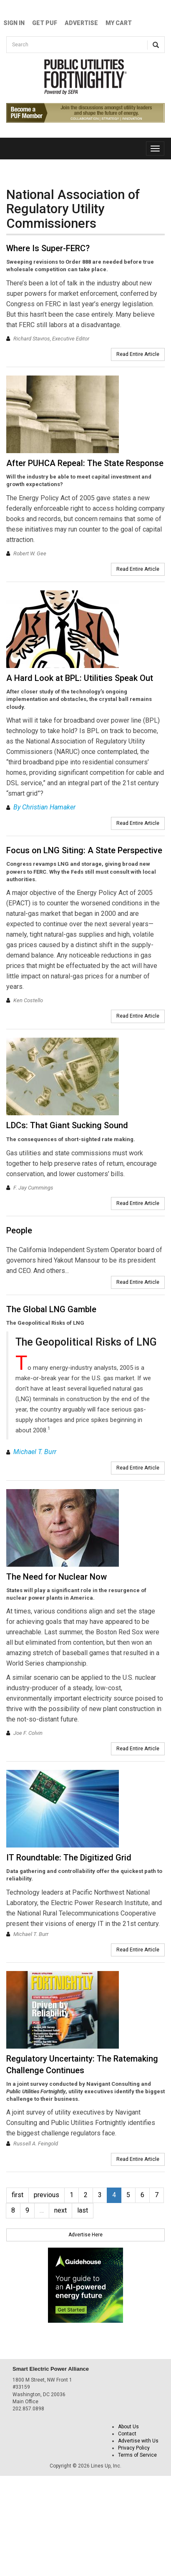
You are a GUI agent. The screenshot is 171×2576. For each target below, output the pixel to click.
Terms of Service (137, 2455)
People (19, 1230)
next (60, 2210)
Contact (127, 2434)
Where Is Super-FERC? (48, 248)
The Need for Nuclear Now (56, 1577)
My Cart (119, 23)
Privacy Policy (134, 2448)
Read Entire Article (137, 354)
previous (46, 2195)
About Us (128, 2427)
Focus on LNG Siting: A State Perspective (84, 850)
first (17, 2195)
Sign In (14, 23)
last (82, 2210)
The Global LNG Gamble (51, 1309)
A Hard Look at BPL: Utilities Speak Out (79, 678)
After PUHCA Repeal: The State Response (84, 463)
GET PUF (44, 23)
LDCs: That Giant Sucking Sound (67, 1125)
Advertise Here (85, 2235)
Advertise (81, 23)
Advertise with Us (138, 2441)
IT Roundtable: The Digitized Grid (68, 1858)
